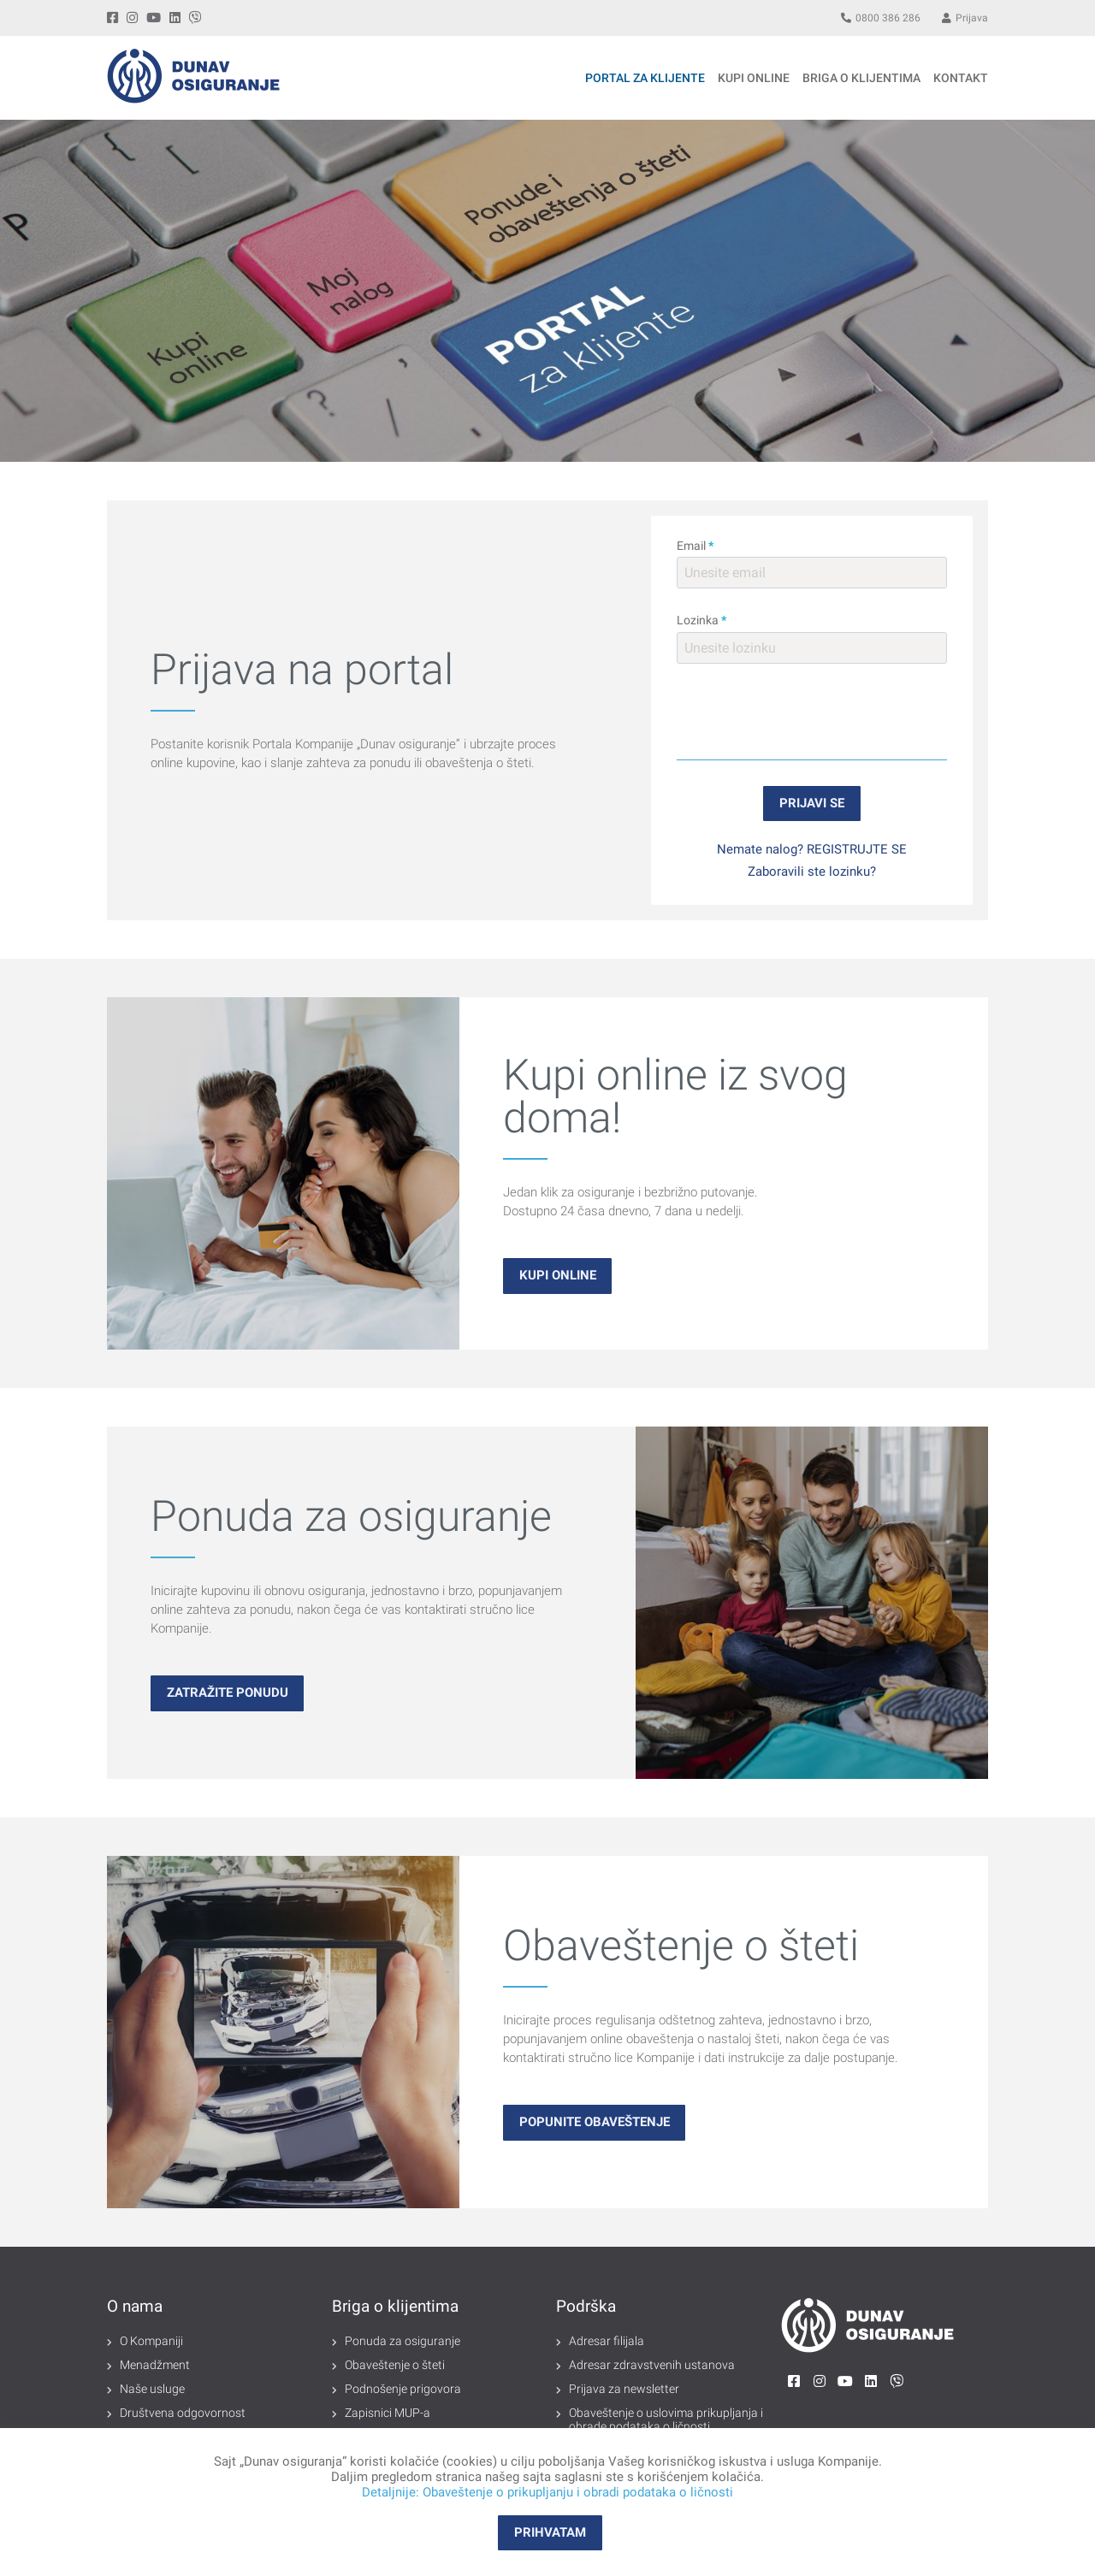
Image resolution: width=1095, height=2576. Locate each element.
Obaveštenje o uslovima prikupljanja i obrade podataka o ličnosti (666, 2419)
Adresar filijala (606, 2341)
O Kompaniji (151, 2341)
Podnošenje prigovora (403, 2389)
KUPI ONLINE (754, 78)
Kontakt (960, 78)
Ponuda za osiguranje (402, 2341)
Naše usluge (152, 2389)
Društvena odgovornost (183, 2412)
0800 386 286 (880, 18)
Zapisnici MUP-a (387, 2412)
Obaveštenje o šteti (395, 2365)
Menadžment (155, 2365)
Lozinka (701, 620)
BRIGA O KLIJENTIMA (861, 78)
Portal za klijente (645, 78)
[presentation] (812, 712)
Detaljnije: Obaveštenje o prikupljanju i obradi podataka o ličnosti (547, 2492)
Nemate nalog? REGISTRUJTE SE (812, 849)
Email (695, 545)
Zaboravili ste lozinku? (812, 871)
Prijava (965, 18)
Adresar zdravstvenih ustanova (652, 2365)
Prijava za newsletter (624, 2389)
